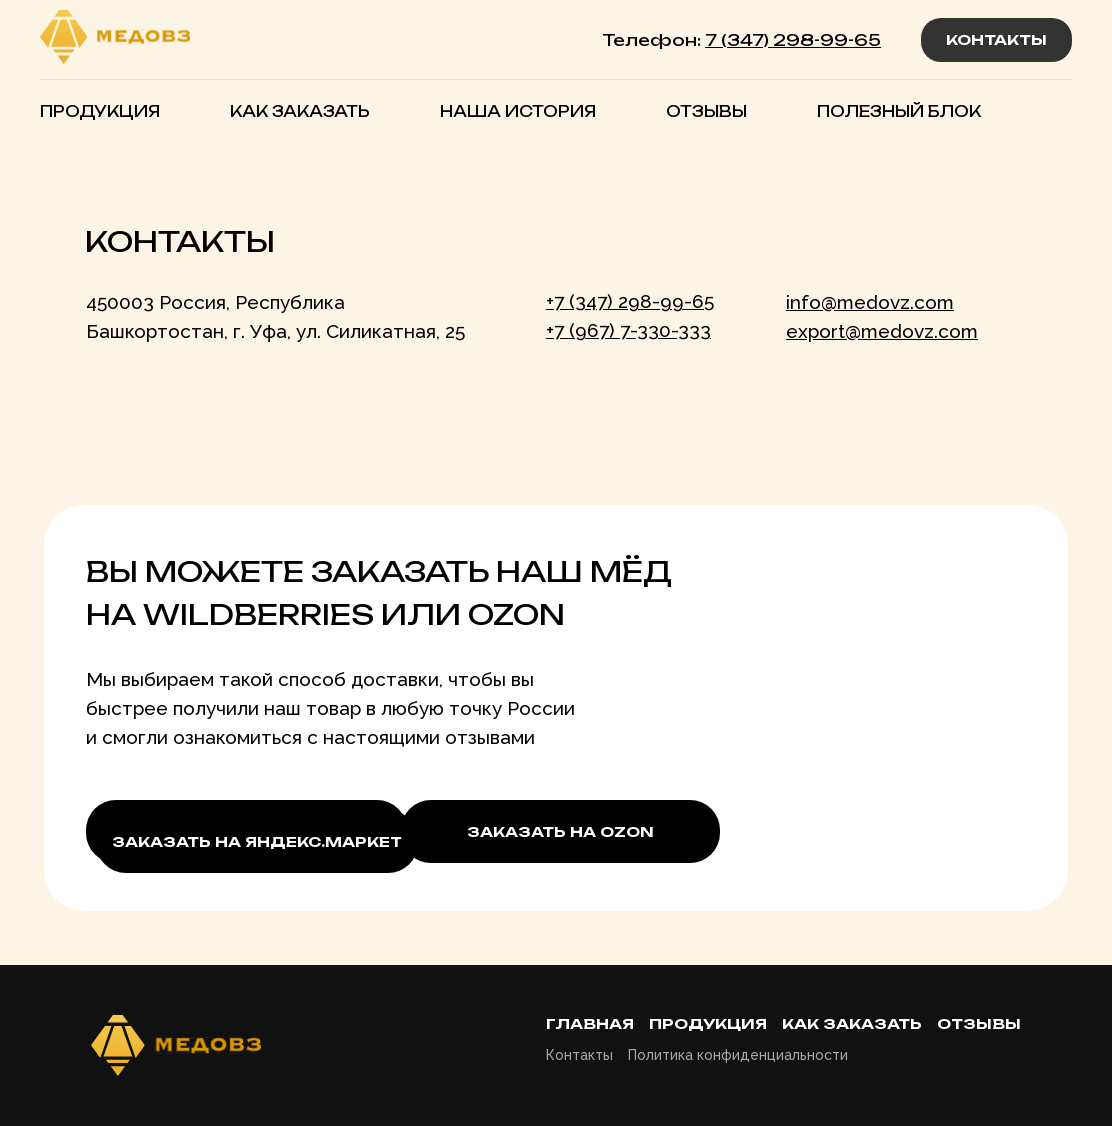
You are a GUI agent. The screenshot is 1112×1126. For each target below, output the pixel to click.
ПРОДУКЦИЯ (100, 111)
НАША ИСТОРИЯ (518, 111)
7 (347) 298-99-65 (793, 40)
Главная (590, 1023)
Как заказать (852, 1023)
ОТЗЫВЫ (706, 111)
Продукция (708, 1023)
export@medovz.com (882, 331)
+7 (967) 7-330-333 (628, 330)
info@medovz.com (870, 302)
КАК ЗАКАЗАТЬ (300, 111)
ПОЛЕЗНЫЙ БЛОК (899, 111)
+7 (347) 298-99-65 (630, 301)
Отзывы (979, 1023)
